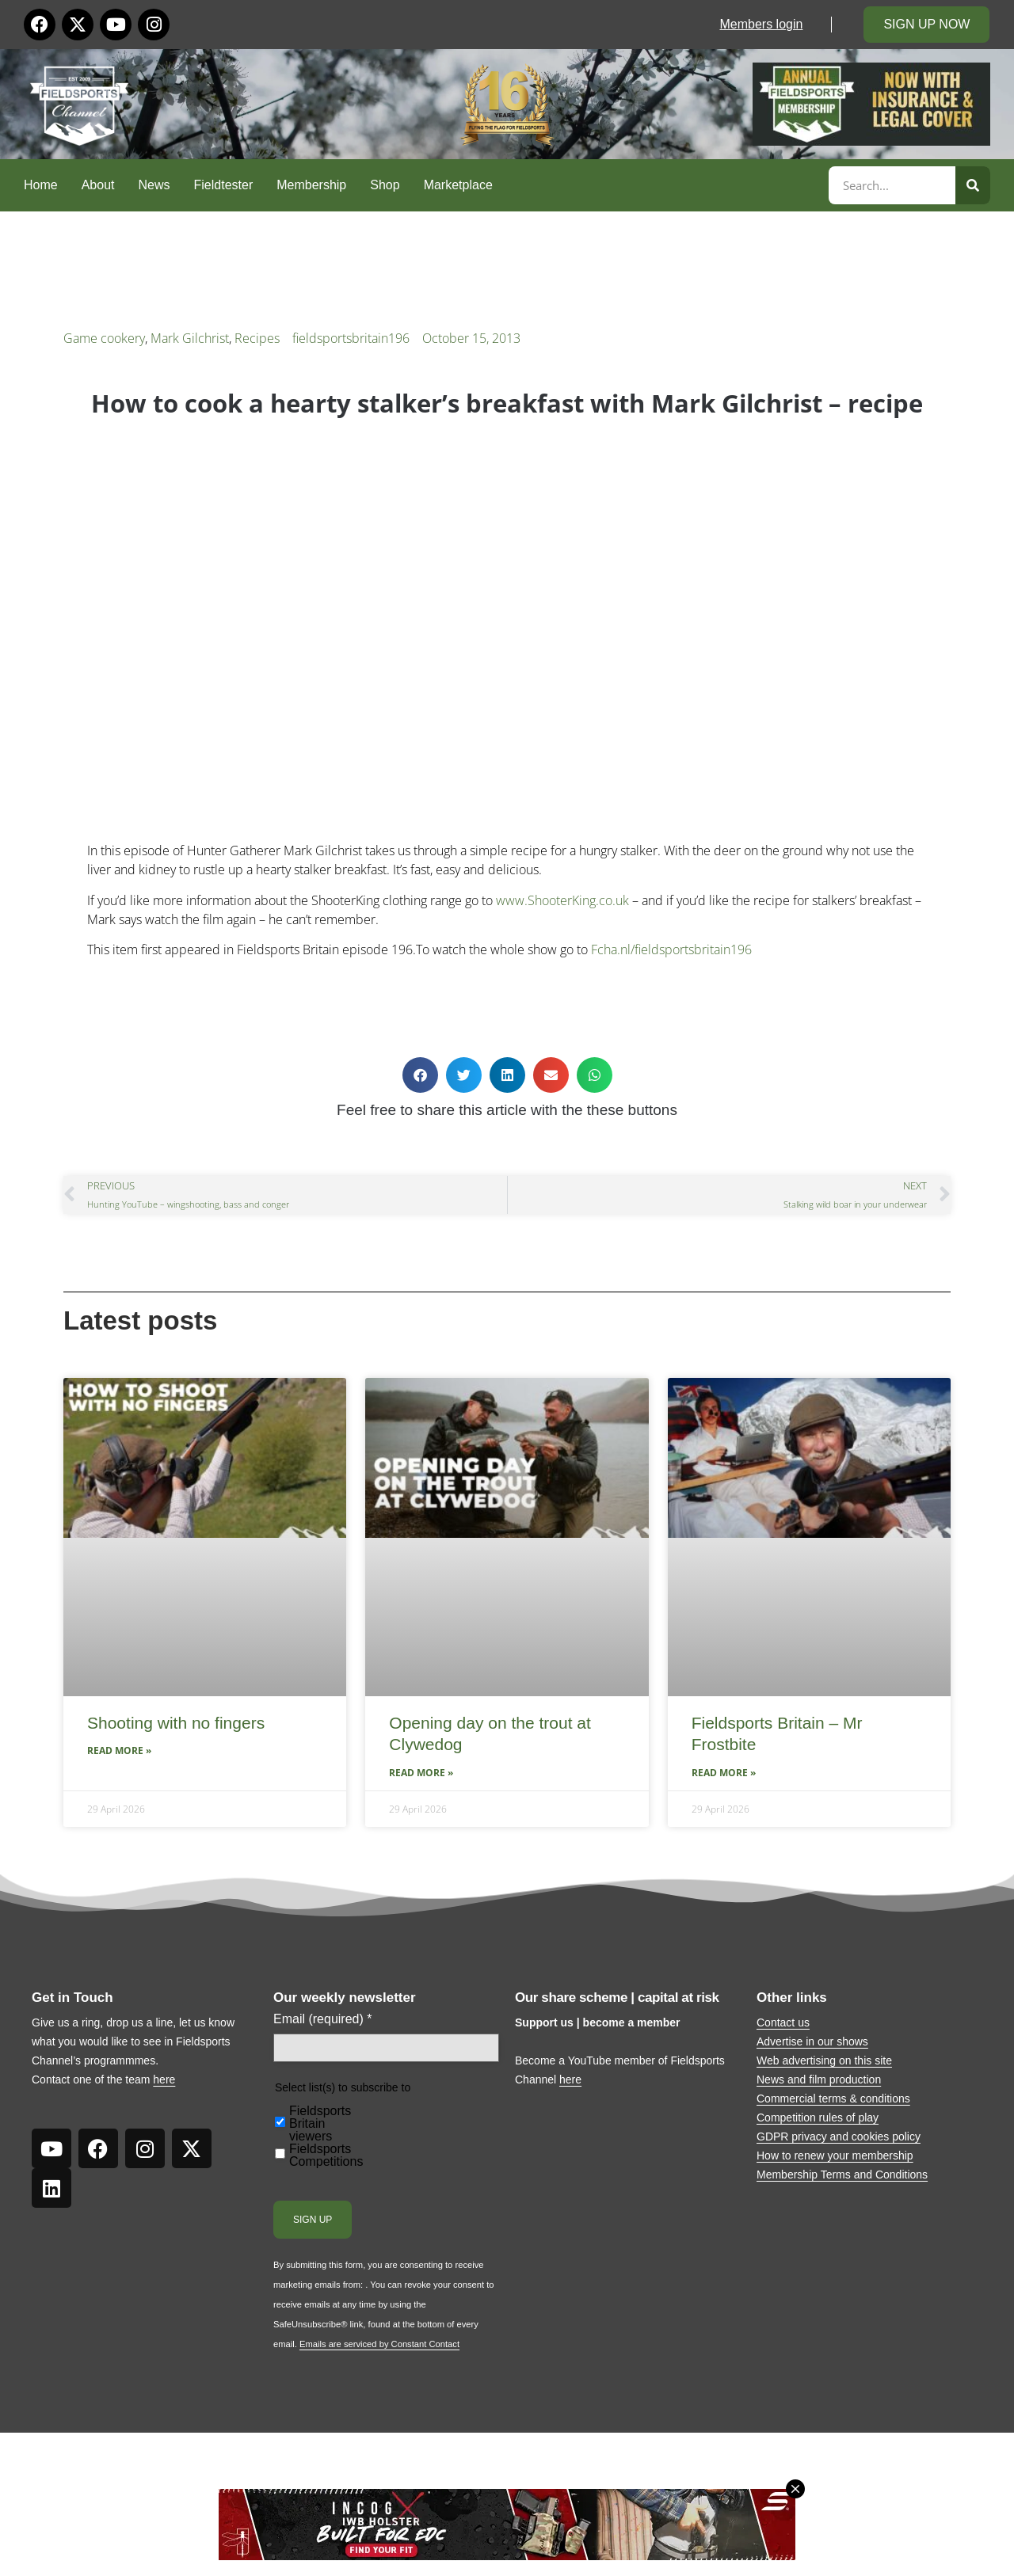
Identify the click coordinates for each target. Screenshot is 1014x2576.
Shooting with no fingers (176, 1723)
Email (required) (322, 2019)
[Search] (972, 185)
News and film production (819, 2079)
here (164, 2079)
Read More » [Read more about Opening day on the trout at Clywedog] (421, 1772)
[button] (420, 1075)
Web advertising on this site (824, 2060)
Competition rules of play (818, 2117)
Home (41, 185)
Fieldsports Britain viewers (320, 2124)
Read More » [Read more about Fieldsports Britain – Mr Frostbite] (724, 1772)
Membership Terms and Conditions (842, 2174)
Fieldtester (224, 185)
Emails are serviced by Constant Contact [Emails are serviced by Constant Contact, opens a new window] (379, 2344)
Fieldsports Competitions (326, 2155)
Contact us (783, 2022)
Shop (384, 185)
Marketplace (458, 185)
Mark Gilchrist (190, 338)
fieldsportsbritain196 (351, 338)
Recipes (257, 338)
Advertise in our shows (812, 2041)
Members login (760, 24)
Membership (311, 185)
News (154, 185)
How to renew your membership (835, 2155)
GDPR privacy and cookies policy (839, 2136)
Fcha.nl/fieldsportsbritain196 (671, 949)
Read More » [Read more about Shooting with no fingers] (119, 1750)
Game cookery (104, 338)
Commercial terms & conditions (833, 2098)
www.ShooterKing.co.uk (562, 900)
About (98, 185)
